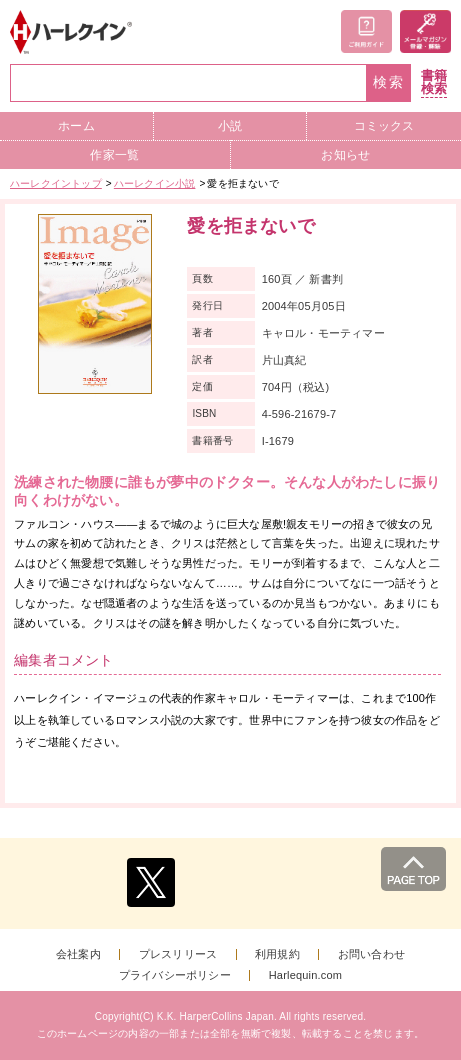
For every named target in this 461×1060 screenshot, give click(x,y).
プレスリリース (178, 954)
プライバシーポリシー (175, 975)
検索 (389, 82)
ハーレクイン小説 (155, 183)
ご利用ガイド (366, 31)
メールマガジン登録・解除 (425, 31)
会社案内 (78, 954)
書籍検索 (434, 82)
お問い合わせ (371, 954)
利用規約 (277, 954)
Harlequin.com (306, 975)
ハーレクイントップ (56, 183)
